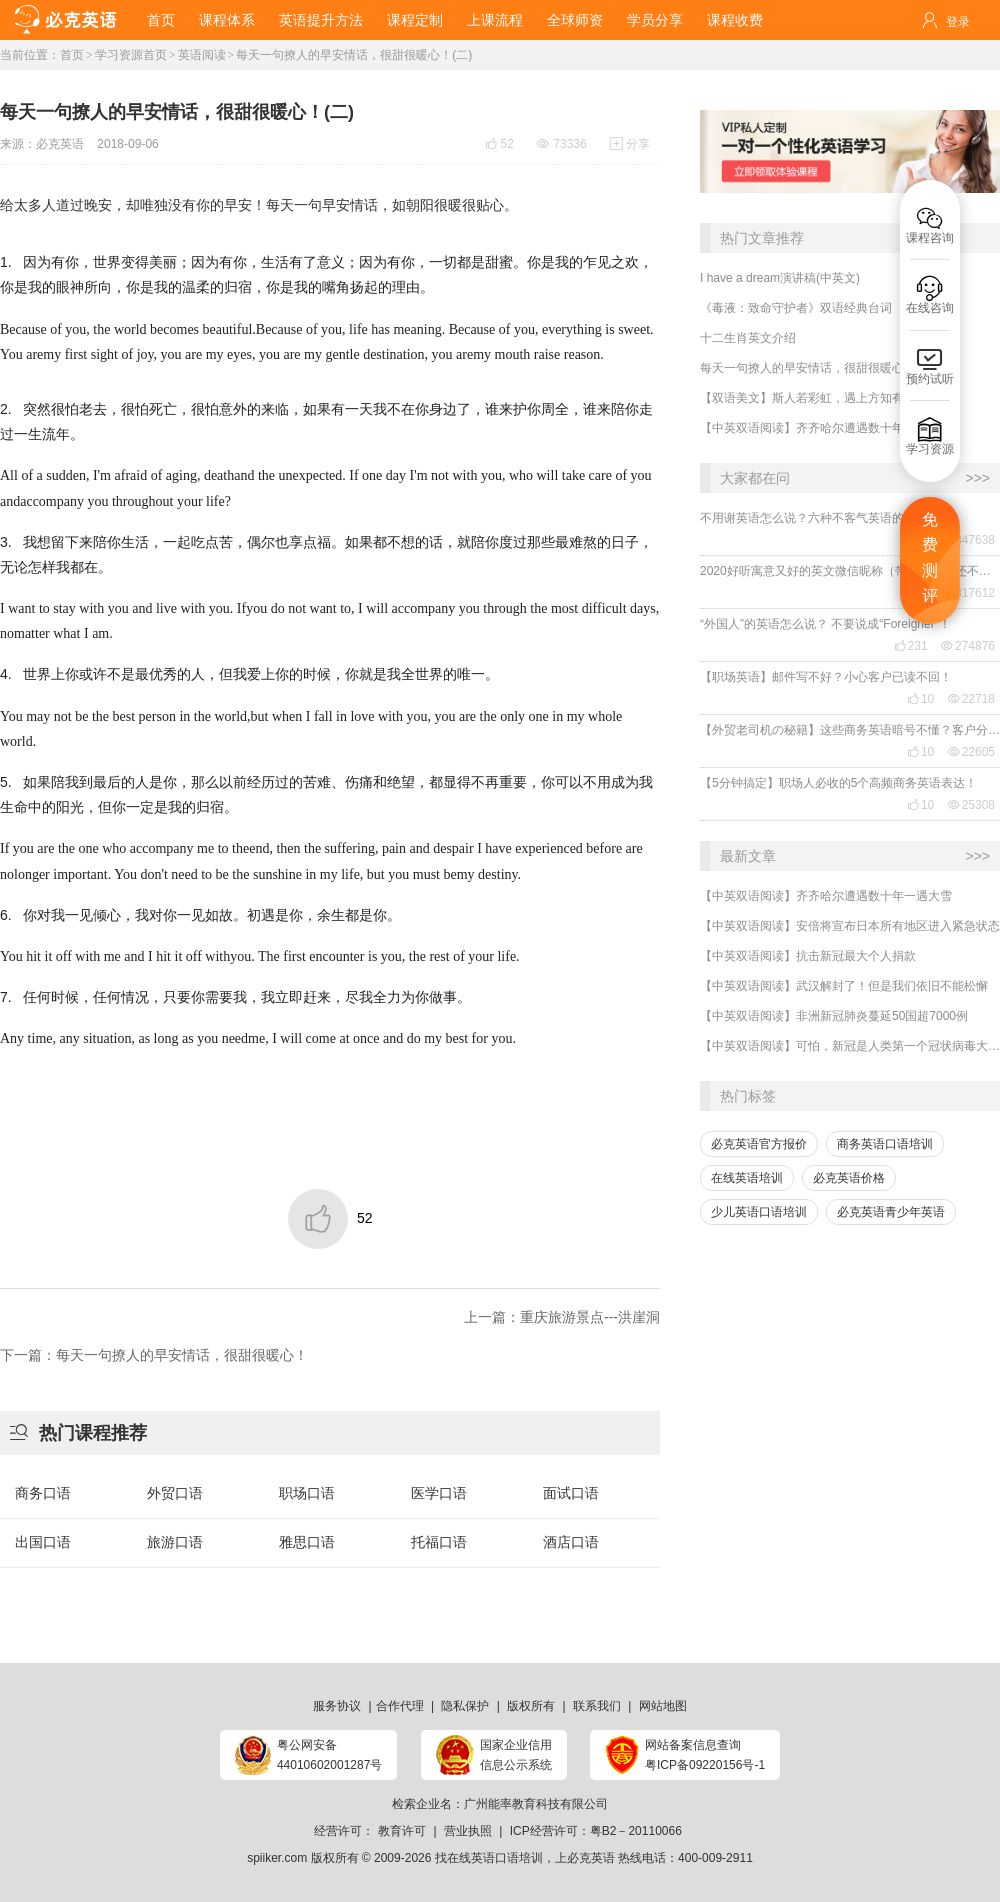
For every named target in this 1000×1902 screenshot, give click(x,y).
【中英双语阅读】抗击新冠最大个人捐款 (808, 956)
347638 (968, 540)
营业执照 (468, 1831)
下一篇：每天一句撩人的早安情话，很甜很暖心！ (154, 1355)
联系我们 (597, 1706)
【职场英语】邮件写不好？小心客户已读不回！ (826, 677)
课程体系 (227, 20)
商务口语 (43, 1493)
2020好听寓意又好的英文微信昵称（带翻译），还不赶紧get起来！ (850, 571)
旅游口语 (175, 1542)
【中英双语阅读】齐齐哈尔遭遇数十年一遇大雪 (826, 428)
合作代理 (400, 1706)
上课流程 (495, 20)
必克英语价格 (849, 1178)
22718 (971, 699)
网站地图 (663, 1706)
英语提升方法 (321, 20)
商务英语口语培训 (885, 1144)
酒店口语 (571, 1542)
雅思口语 (307, 1542)
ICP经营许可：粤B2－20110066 (596, 1831)
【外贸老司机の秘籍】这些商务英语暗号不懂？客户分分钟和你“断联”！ (850, 730)
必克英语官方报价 (759, 1144)
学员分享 (655, 20)
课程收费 (735, 20)
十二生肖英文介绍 (748, 338)
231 (911, 646)
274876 (968, 646)
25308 (971, 805)
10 (920, 699)
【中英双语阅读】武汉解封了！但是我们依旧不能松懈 (844, 986)
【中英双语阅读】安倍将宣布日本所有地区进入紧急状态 (850, 926)
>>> (977, 478)
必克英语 (60, 144)
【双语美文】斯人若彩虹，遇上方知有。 (808, 398)
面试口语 (571, 1493)
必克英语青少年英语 (891, 1212)
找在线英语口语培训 (489, 1858)
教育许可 (402, 1831)
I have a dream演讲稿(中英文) (780, 278)
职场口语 (307, 1493)
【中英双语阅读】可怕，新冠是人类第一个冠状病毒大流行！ (850, 1046)
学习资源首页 (131, 55)
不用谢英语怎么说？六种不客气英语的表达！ (820, 518)
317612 (968, 593)
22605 (971, 752)
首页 (161, 20)
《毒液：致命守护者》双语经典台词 (796, 308)
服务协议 (337, 1706)
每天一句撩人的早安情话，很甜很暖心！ (808, 368)
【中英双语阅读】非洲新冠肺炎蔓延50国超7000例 (834, 1016)
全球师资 (575, 20)
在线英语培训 (747, 1178)
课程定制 (415, 20)
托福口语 (439, 1542)
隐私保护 (465, 1706)
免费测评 (930, 558)
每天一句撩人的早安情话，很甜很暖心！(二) (354, 55)
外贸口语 (175, 1493)
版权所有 (531, 1706)
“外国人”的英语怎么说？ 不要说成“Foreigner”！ (825, 624)
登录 (958, 22)
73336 (561, 144)
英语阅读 (202, 55)
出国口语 (43, 1542)
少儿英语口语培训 (759, 1212)
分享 (630, 144)
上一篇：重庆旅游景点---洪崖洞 (562, 1317)
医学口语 (439, 1493)
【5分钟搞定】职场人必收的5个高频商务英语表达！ (838, 783)
